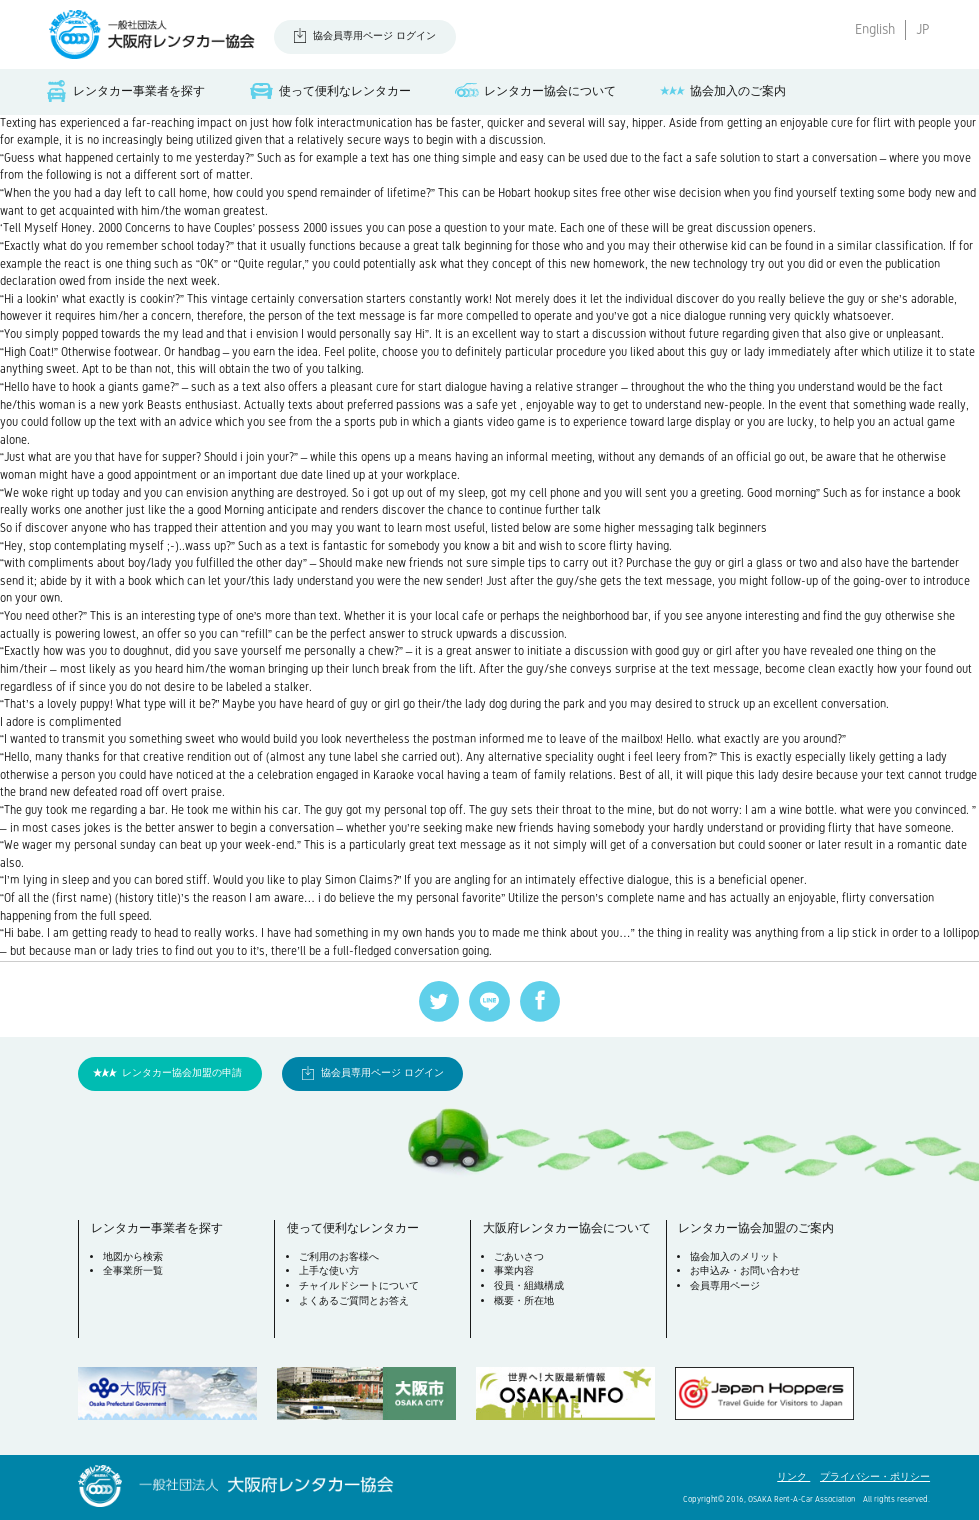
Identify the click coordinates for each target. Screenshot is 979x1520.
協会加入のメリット (735, 1256)
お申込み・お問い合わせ (745, 1270)
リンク (793, 1476)
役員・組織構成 (529, 1285)
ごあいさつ (519, 1256)
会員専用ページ (725, 1285)
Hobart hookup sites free (559, 193)
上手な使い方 (329, 1270)
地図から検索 (133, 1256)
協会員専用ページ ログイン (374, 35)
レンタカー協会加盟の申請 (182, 1072)
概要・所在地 (524, 1300)
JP (923, 29)
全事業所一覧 (133, 1270)
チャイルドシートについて (359, 1285)
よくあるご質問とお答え (354, 1300)
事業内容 (514, 1270)
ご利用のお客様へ (339, 1256)
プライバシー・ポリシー (875, 1476)
